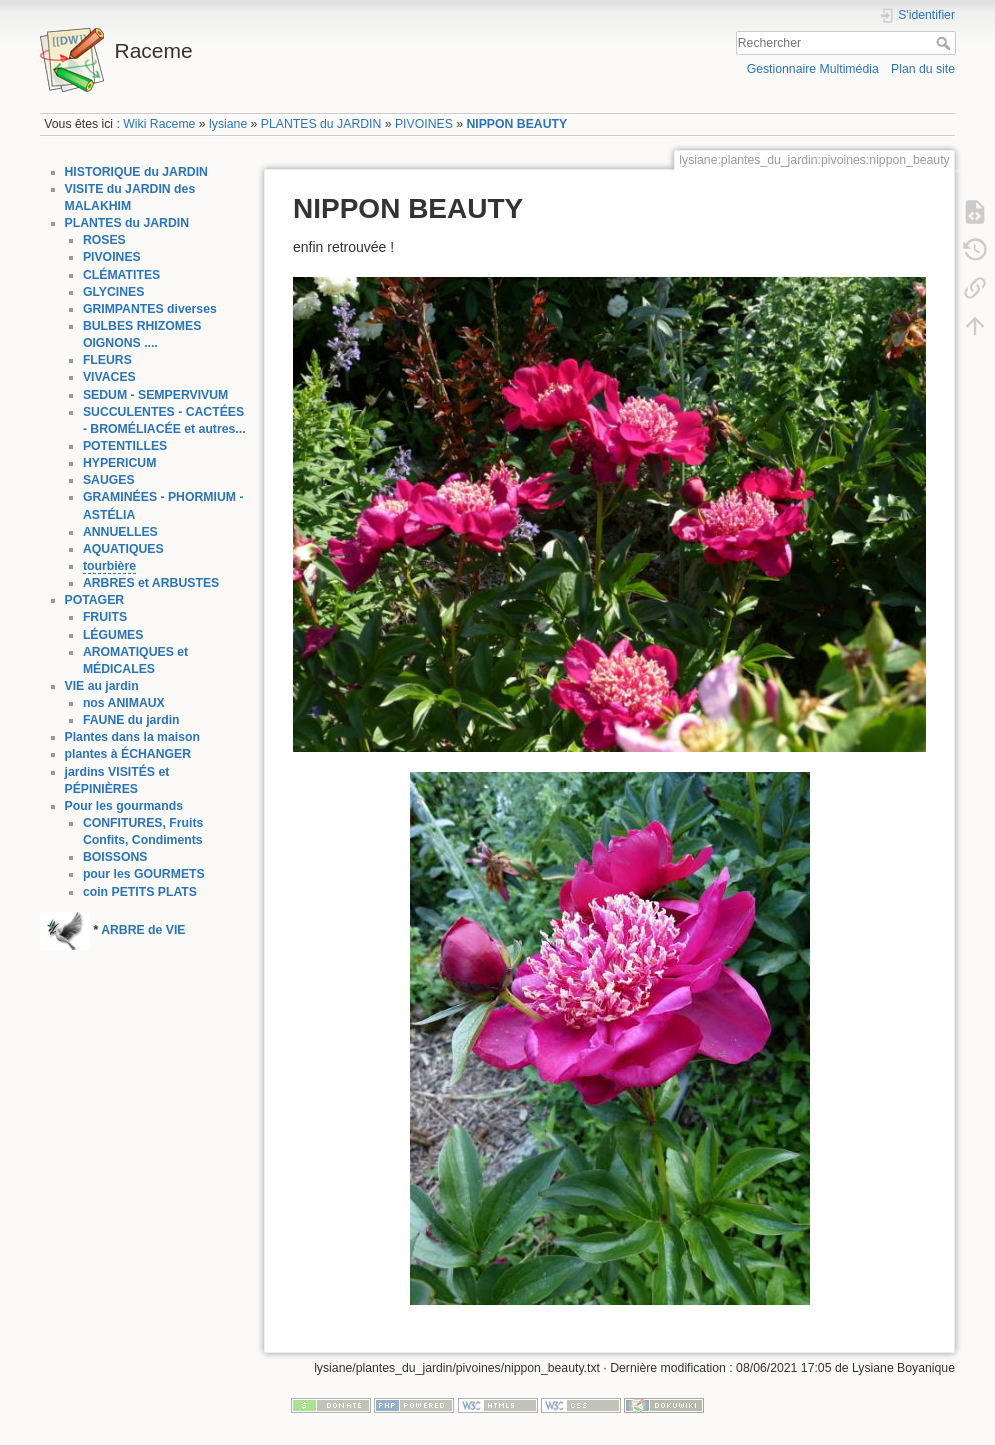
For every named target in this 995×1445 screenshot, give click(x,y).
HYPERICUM (120, 463)
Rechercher (945, 43)
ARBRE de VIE (143, 930)
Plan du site (923, 69)
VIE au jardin (102, 686)
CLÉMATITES (121, 275)
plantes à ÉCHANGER (128, 754)
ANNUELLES (120, 532)
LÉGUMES (113, 635)
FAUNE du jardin (131, 720)
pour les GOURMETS (144, 874)
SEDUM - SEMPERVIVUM (155, 395)
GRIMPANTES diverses (150, 309)
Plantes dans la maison (132, 737)
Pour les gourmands (124, 806)
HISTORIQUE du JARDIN (136, 172)
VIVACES (109, 377)
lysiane (228, 124)
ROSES (104, 240)
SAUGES (109, 480)
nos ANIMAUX (124, 703)
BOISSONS (115, 857)
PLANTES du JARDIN (321, 124)
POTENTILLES (125, 446)
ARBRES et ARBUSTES (151, 583)
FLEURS (107, 360)
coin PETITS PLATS (140, 892)
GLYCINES (114, 292)
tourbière (109, 566)
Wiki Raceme (159, 124)
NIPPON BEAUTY (516, 124)
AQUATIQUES (123, 549)
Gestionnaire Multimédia (813, 69)
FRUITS (105, 617)
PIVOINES (424, 124)
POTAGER (95, 600)
